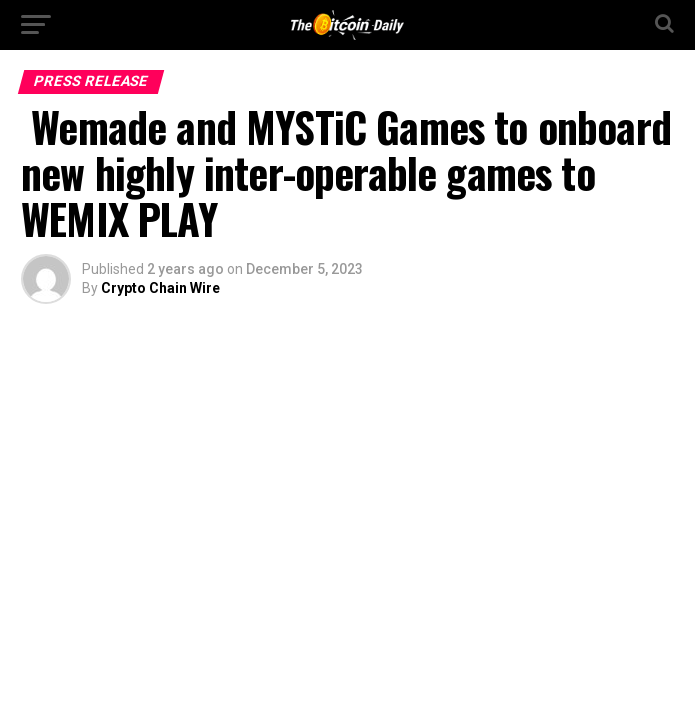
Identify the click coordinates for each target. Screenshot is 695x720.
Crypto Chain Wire (160, 288)
